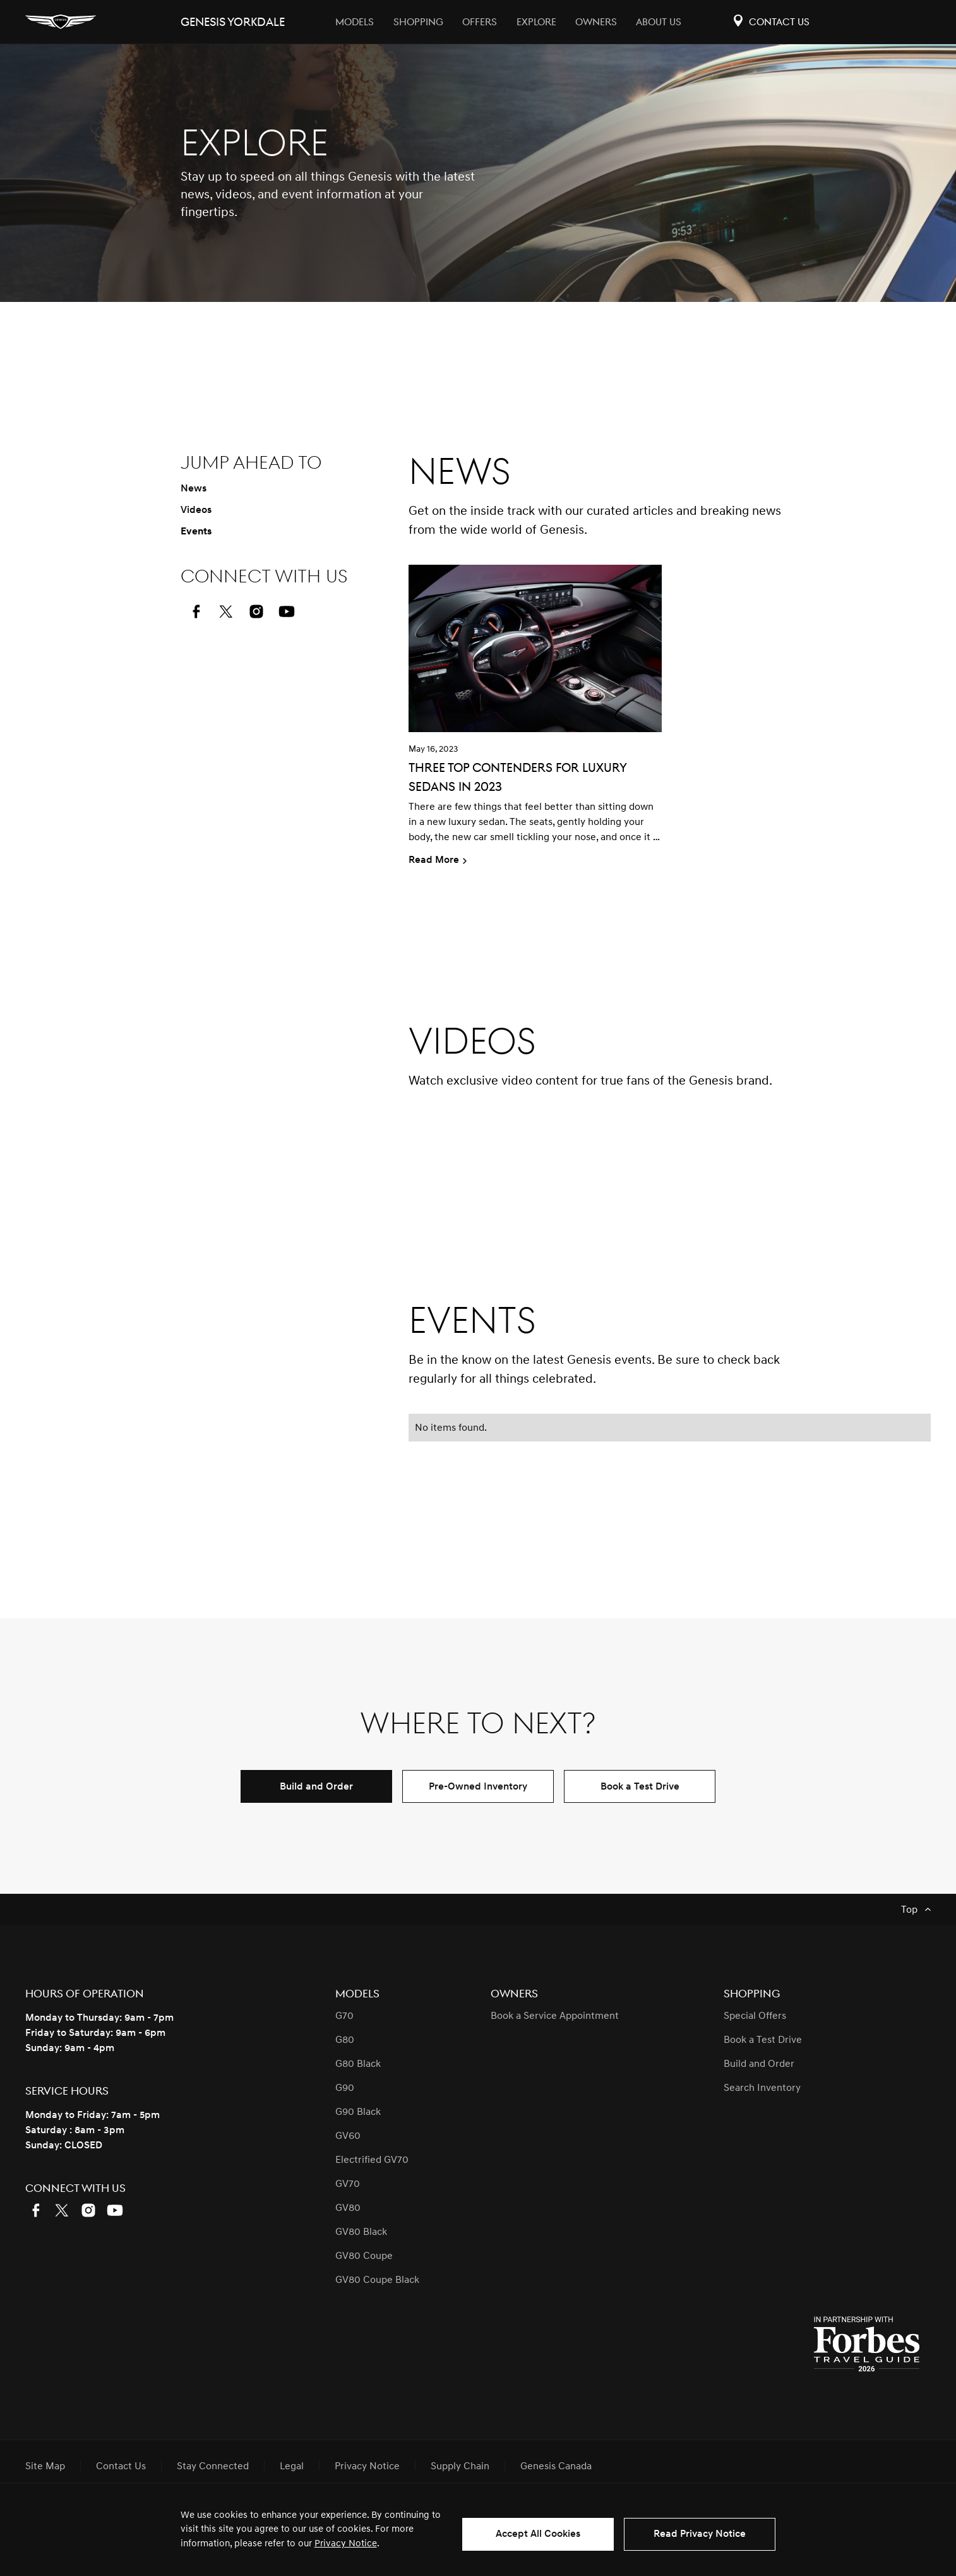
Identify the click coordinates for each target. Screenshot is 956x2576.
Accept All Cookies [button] (538, 2533)
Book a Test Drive (639, 1786)
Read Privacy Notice (700, 2533)
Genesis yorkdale (233, 22)
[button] (669, 1167)
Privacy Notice (345, 2543)
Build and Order (316, 1786)
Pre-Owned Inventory (478, 1786)
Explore (536, 22)
